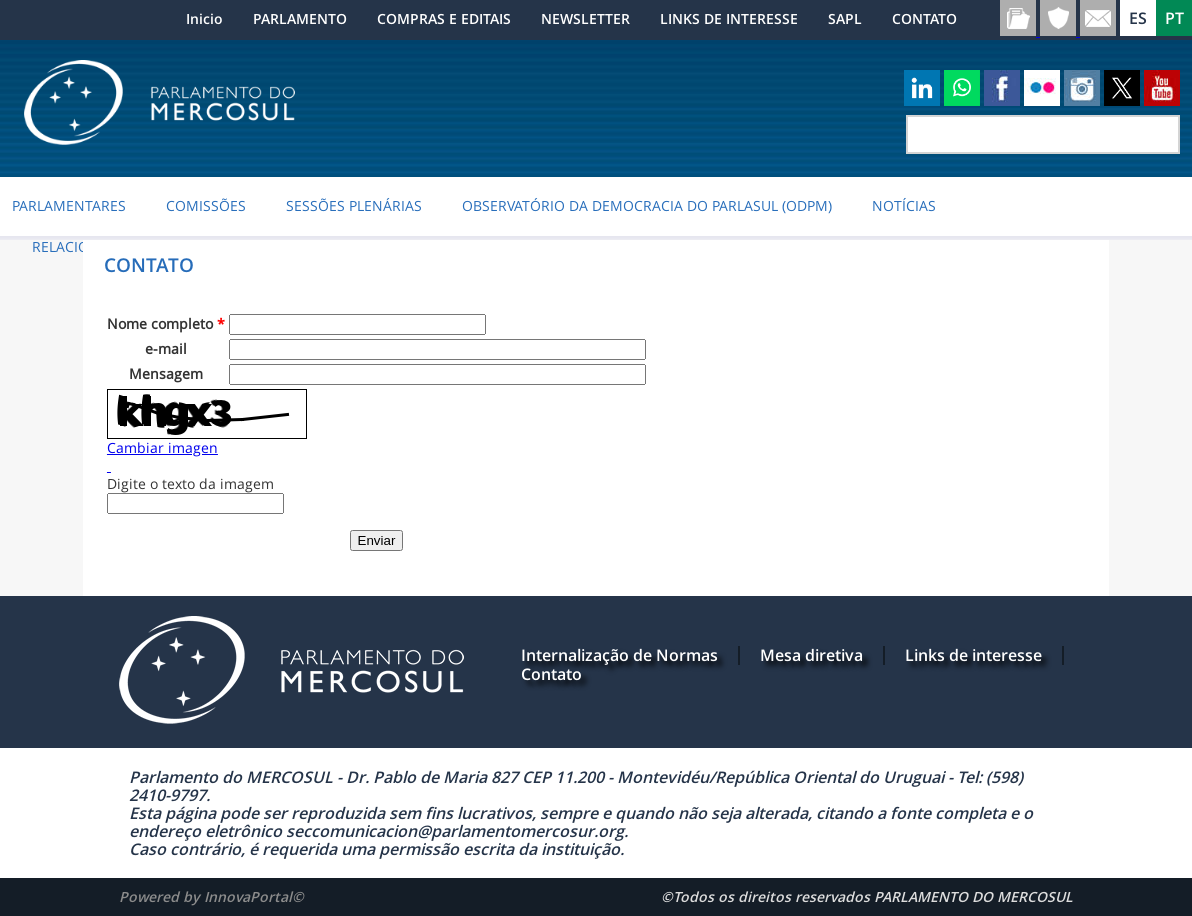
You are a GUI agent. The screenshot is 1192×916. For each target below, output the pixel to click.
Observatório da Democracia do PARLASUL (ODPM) (647, 206)
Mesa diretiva (811, 655)
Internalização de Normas (619, 655)
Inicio (204, 18)
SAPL (845, 18)
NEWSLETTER (585, 18)
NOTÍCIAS (904, 206)
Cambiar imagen (162, 447)
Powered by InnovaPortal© (211, 896)
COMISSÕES (206, 206)
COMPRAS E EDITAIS (444, 18)
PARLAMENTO (300, 18)
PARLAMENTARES (69, 206)
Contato (551, 674)
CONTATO (924, 18)
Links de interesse (973, 655)
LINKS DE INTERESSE (729, 18)
